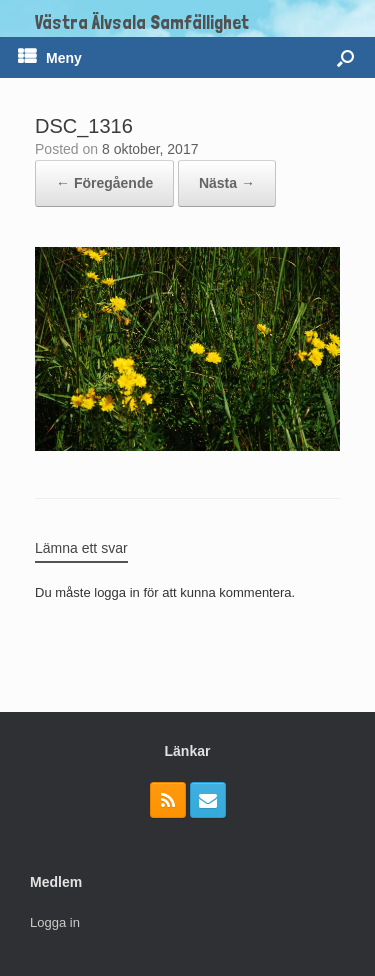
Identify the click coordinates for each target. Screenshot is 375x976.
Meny (50, 58)
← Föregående (104, 183)
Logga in (55, 922)
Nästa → (227, 183)
